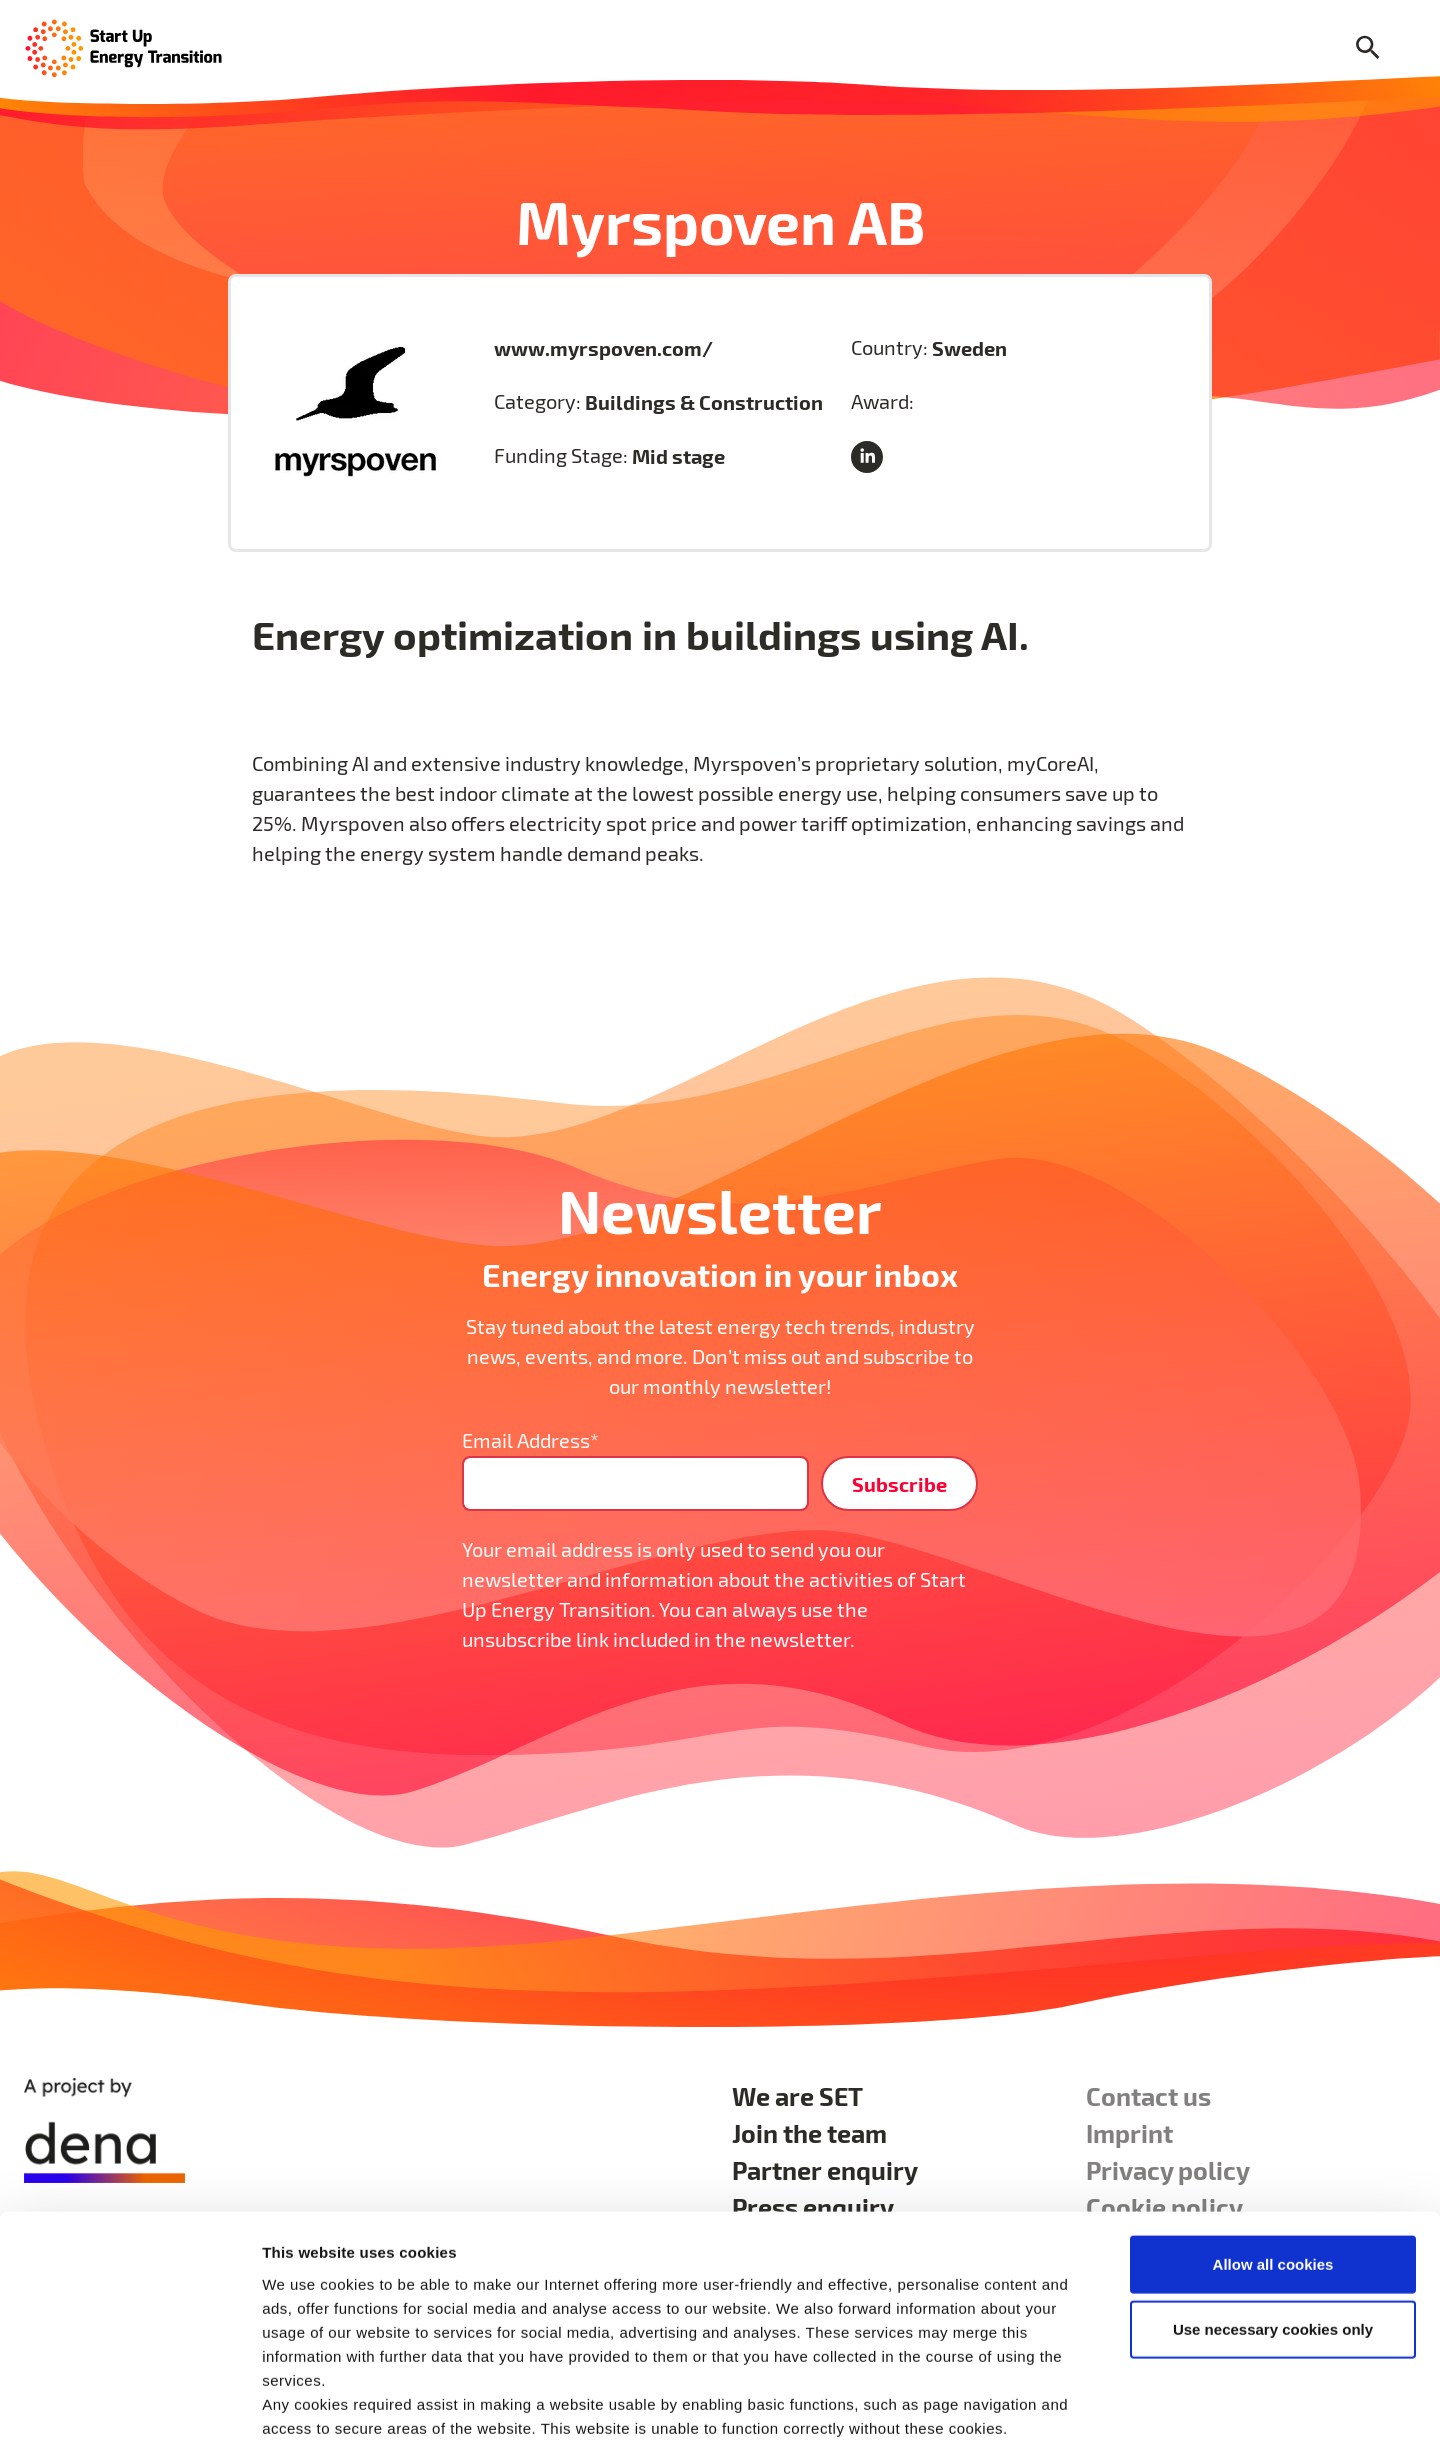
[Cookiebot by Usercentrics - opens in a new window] (129, 2405)
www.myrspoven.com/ (603, 348)
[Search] (1368, 48)
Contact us (1148, 2096)
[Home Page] (124, 46)
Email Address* (530, 1440)
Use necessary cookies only (1273, 2225)
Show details (1049, 2404)
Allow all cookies (1273, 2159)
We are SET (797, 2096)
